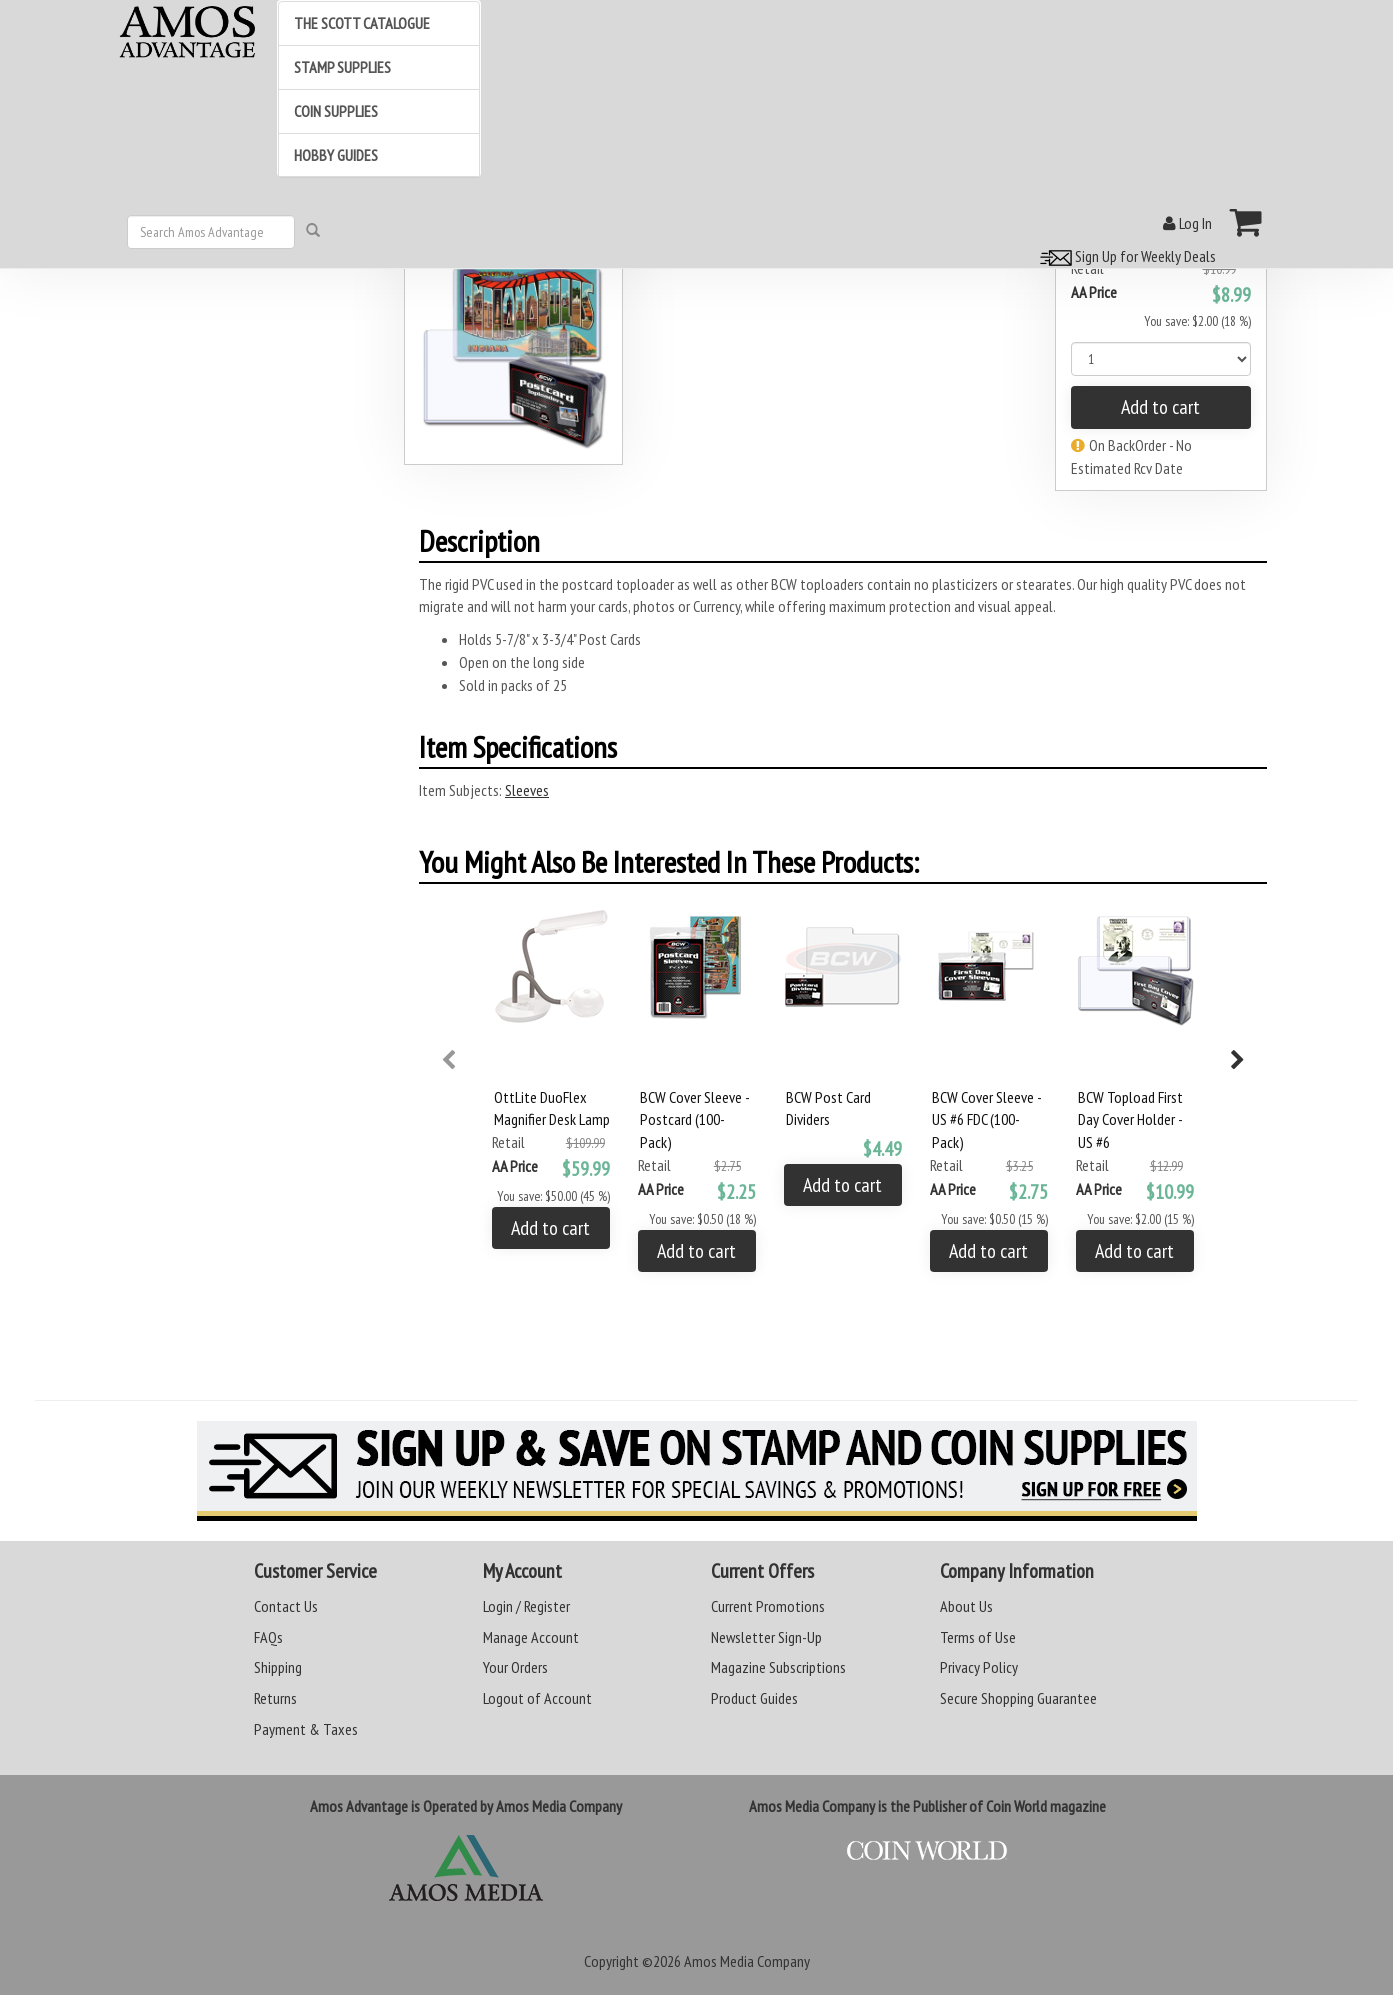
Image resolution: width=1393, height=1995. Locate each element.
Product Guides (754, 1698)
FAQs (268, 1637)
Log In (1187, 223)
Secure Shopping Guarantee (1018, 1698)
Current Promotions (768, 1606)
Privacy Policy (979, 1667)
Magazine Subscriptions (778, 1667)
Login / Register (526, 1606)
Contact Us (286, 1606)
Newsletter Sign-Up (766, 1637)
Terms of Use (978, 1637)
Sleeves (527, 790)
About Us (966, 1606)
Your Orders (515, 1667)
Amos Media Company (747, 1961)
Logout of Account (537, 1698)
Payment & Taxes (306, 1729)
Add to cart (1160, 407)
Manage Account (531, 1637)
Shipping (278, 1667)
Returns (275, 1698)
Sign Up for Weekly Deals (1125, 256)
